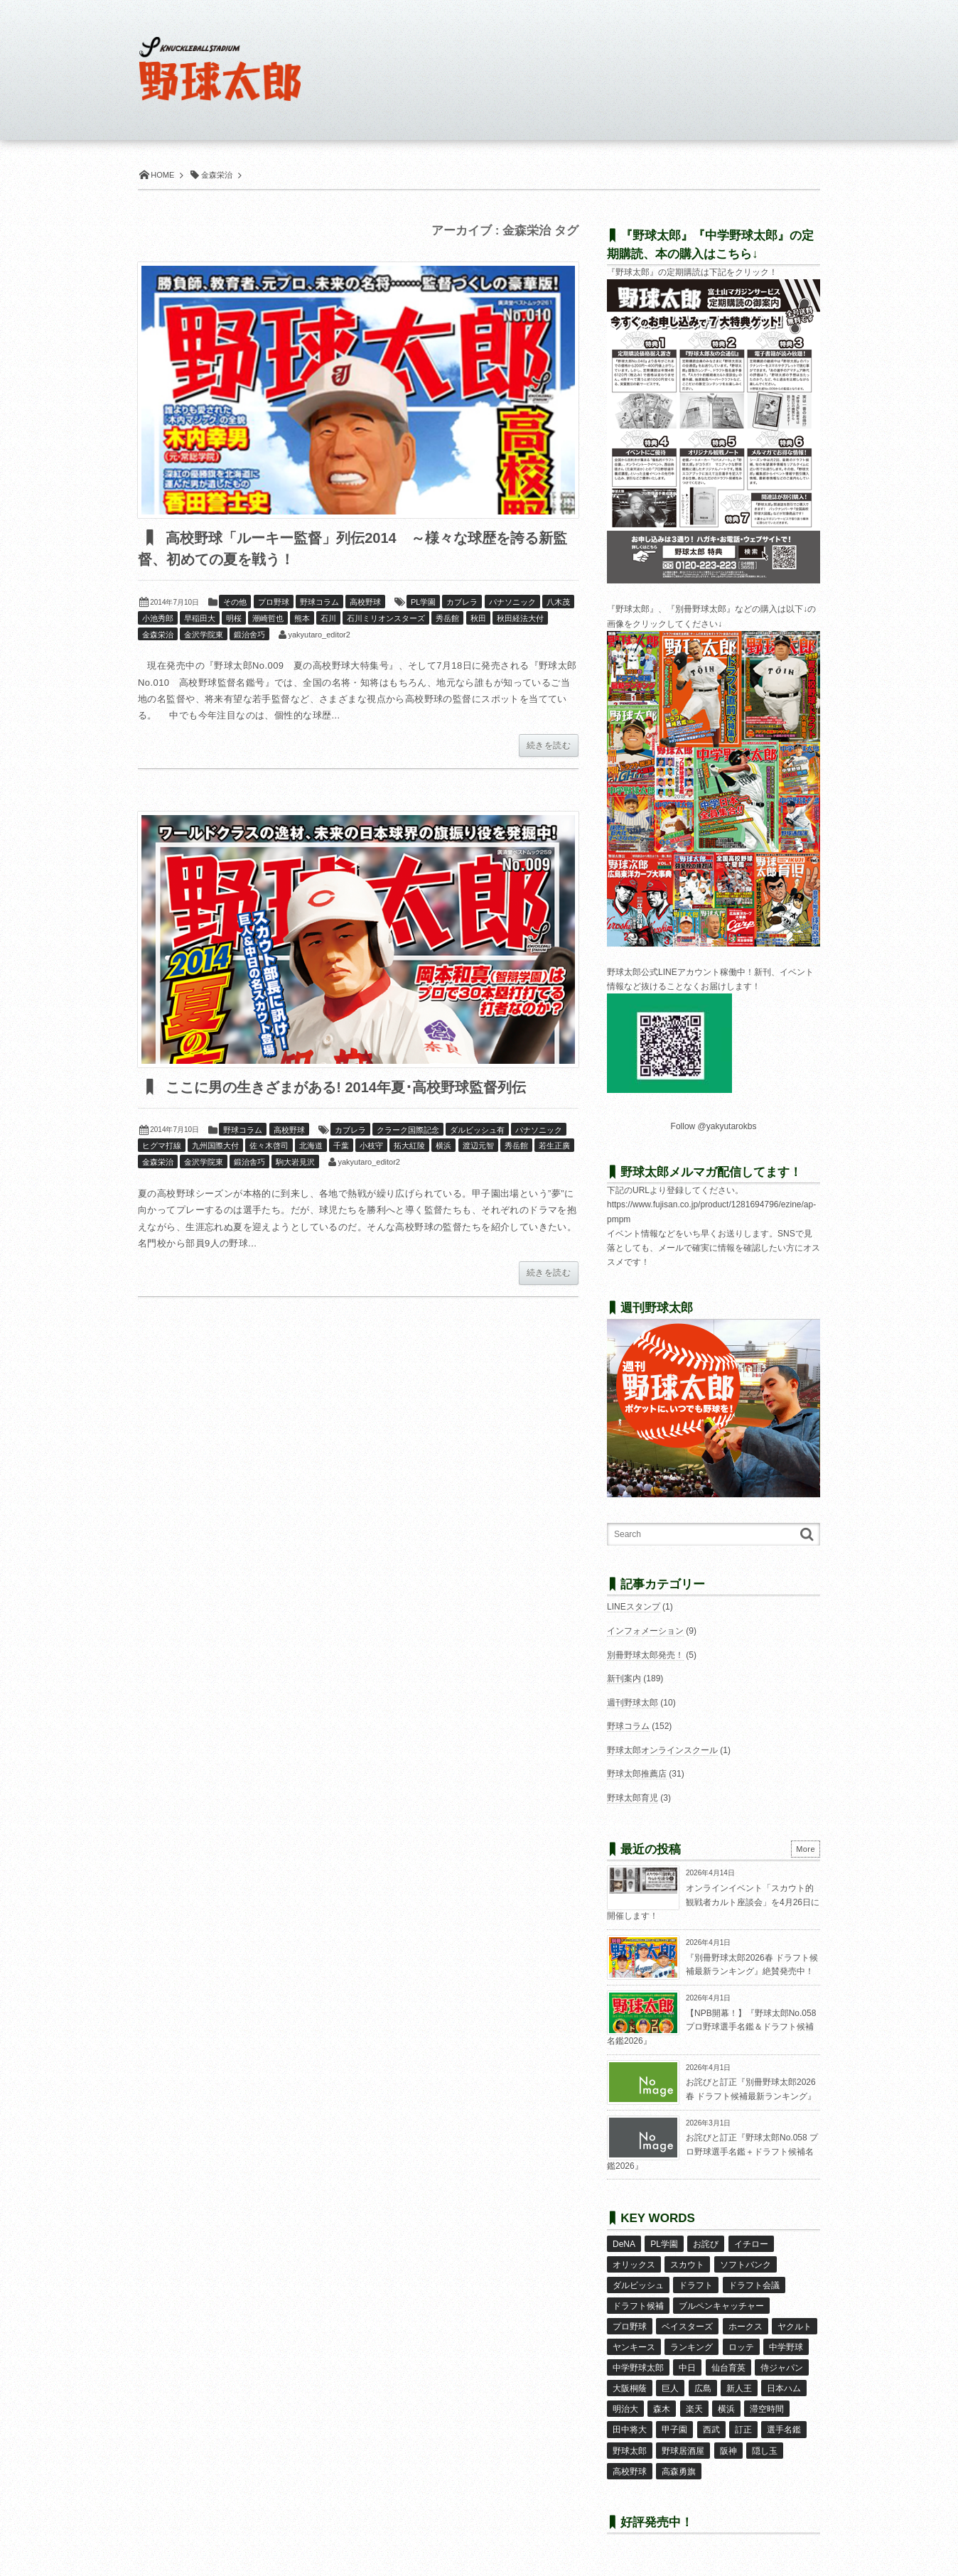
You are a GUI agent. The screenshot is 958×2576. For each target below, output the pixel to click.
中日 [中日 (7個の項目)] (687, 2368)
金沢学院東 (203, 634)
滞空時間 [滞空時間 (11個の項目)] (767, 2409)
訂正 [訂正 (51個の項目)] (743, 2430)
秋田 (478, 618)
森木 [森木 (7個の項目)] (661, 2409)
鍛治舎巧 (249, 1162)
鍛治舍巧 (249, 634)
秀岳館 (447, 618)
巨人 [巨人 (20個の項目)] (670, 2388)
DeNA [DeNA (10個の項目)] (624, 2244)
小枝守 (371, 1145)
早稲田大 (199, 618)
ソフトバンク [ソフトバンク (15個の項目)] (745, 2265)
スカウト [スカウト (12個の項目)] (687, 2265)
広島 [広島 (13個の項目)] (702, 2388)
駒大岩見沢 (295, 1162)
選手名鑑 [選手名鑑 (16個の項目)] (784, 2430)
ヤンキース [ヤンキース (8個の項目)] (634, 2347)
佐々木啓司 (269, 1145)
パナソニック (512, 602)
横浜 (443, 1145)
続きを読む (549, 745)
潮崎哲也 (268, 618)
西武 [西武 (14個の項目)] (711, 2430)
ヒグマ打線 (161, 1145)
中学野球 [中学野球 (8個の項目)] (786, 2347)
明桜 (234, 618)
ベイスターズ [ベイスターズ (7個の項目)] (687, 2327)
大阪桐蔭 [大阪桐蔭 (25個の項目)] (630, 2388)
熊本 (302, 618)
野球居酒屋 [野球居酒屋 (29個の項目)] (683, 2451)
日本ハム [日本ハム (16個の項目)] (784, 2388)
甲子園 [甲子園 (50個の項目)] (674, 2430)
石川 (328, 618)
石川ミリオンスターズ (386, 618)
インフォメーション (645, 1631)
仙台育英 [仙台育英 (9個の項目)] (728, 2368)
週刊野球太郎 (632, 1703)
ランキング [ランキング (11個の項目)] (691, 2347)
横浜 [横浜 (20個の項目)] (726, 2409)
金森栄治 (157, 634)
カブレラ (462, 602)
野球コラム (319, 602)
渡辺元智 (478, 1145)
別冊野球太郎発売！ (645, 1655)
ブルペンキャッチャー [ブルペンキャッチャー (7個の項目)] (721, 2306)
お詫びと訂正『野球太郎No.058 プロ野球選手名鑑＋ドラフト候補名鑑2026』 (712, 2151)
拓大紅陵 (409, 1145)
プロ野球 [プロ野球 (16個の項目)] (630, 2327)
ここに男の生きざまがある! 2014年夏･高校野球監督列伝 (344, 1087)
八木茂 (558, 602)
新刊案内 (624, 1678)
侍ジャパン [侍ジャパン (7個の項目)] (781, 2368)
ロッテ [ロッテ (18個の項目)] (741, 2347)
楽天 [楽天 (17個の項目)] (694, 2409)
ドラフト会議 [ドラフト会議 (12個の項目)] (754, 2285)
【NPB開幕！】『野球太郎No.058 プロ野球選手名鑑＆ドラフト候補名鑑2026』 (711, 2027)
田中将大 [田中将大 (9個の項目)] (630, 2430)
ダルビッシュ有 (477, 1130)
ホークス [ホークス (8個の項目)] (745, 2327)
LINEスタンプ (633, 1607)
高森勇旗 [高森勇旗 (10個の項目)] (679, 2472)
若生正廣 (554, 1145)
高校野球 (365, 602)
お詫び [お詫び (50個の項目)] (705, 2244)
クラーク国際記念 (408, 1130)
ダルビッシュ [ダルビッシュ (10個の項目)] (638, 2285)
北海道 (311, 1145)
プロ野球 (273, 602)
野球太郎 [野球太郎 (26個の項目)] (630, 2451)
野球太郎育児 (632, 1798)
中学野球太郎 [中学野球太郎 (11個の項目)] (638, 2368)
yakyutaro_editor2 (319, 634)
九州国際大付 (215, 1145)
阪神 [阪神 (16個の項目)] (728, 2451)
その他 (235, 602)
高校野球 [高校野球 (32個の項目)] (630, 2472)
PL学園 (423, 602)
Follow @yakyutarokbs (714, 1126)
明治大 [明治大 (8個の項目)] (625, 2409)
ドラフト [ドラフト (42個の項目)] (696, 2285)
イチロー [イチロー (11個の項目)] (751, 2244)
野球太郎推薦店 (637, 1774)
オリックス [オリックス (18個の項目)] (634, 2265)
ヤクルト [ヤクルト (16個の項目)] (794, 2327)
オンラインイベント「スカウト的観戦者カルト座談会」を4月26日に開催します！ (713, 1902)
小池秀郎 (157, 618)
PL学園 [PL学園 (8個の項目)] (664, 2244)
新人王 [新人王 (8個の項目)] (739, 2388)
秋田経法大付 (520, 618)
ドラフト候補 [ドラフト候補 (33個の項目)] (638, 2306)
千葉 (341, 1145)
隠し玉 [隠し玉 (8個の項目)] (764, 2451)
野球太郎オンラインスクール (662, 1750)
